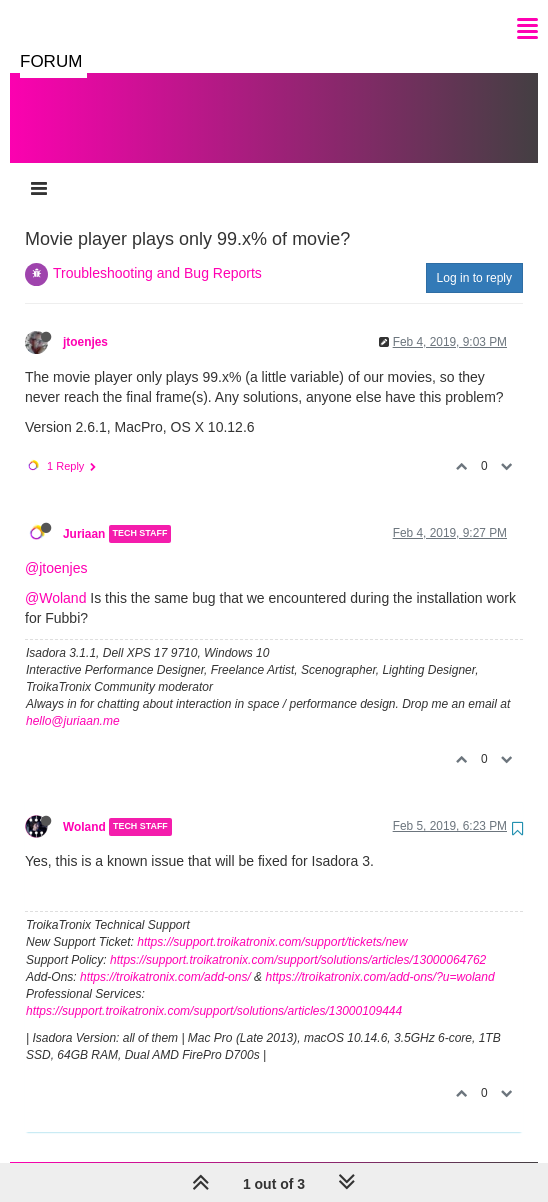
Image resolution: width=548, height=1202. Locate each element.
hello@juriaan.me (73, 701)
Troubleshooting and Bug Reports (157, 253)
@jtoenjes (56, 548)
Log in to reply (474, 258)
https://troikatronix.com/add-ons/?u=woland (379, 957)
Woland (84, 807)
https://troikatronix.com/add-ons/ (165, 957)
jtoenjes (85, 322)
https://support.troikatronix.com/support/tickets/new (272, 922)
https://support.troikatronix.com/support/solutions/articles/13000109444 (214, 991)
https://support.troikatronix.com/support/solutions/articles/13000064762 (298, 940)
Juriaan (84, 514)
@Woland (55, 578)
